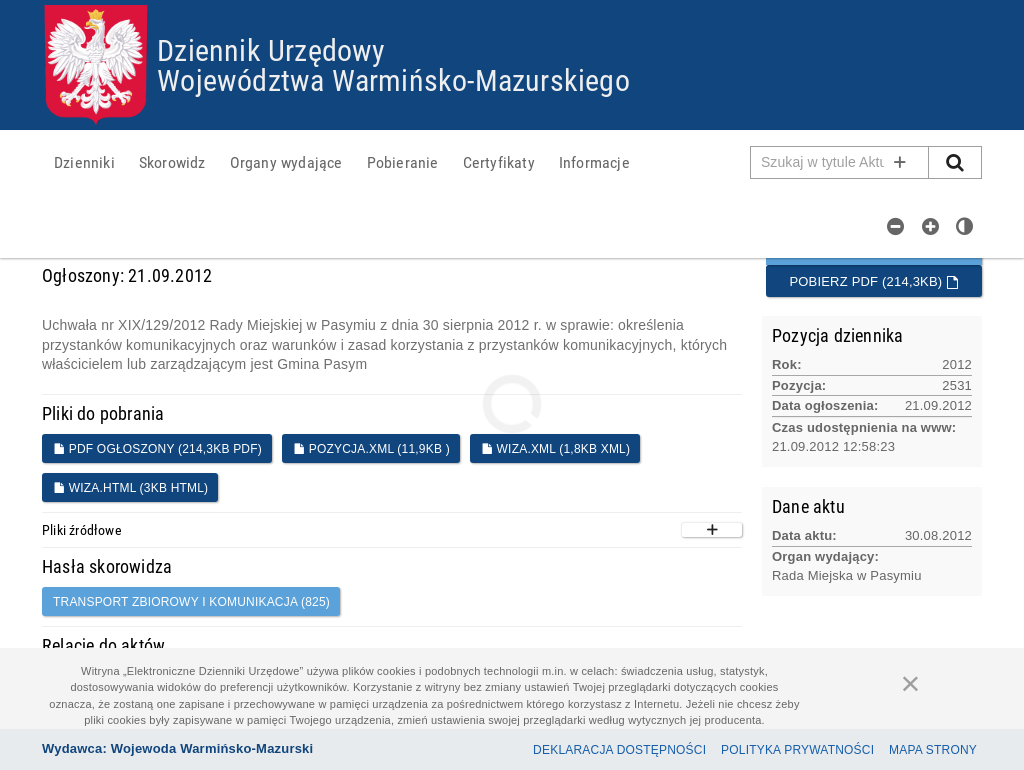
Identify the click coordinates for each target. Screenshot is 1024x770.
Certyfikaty (499, 162)
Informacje (594, 162)
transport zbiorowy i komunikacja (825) (191, 602)
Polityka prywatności (797, 750)
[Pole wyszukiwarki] (840, 162)
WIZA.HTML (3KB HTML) (130, 488)
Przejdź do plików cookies (512, 5)
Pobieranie (403, 162)
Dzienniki (84, 162)
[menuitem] (84, 162)
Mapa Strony (933, 750)
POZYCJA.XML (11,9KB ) (371, 449)
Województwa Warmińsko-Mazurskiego (393, 79)
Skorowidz (172, 162)
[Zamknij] (911, 683)
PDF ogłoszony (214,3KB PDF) (157, 449)
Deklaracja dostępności (619, 750)
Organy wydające (286, 162)
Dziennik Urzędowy (271, 49)
